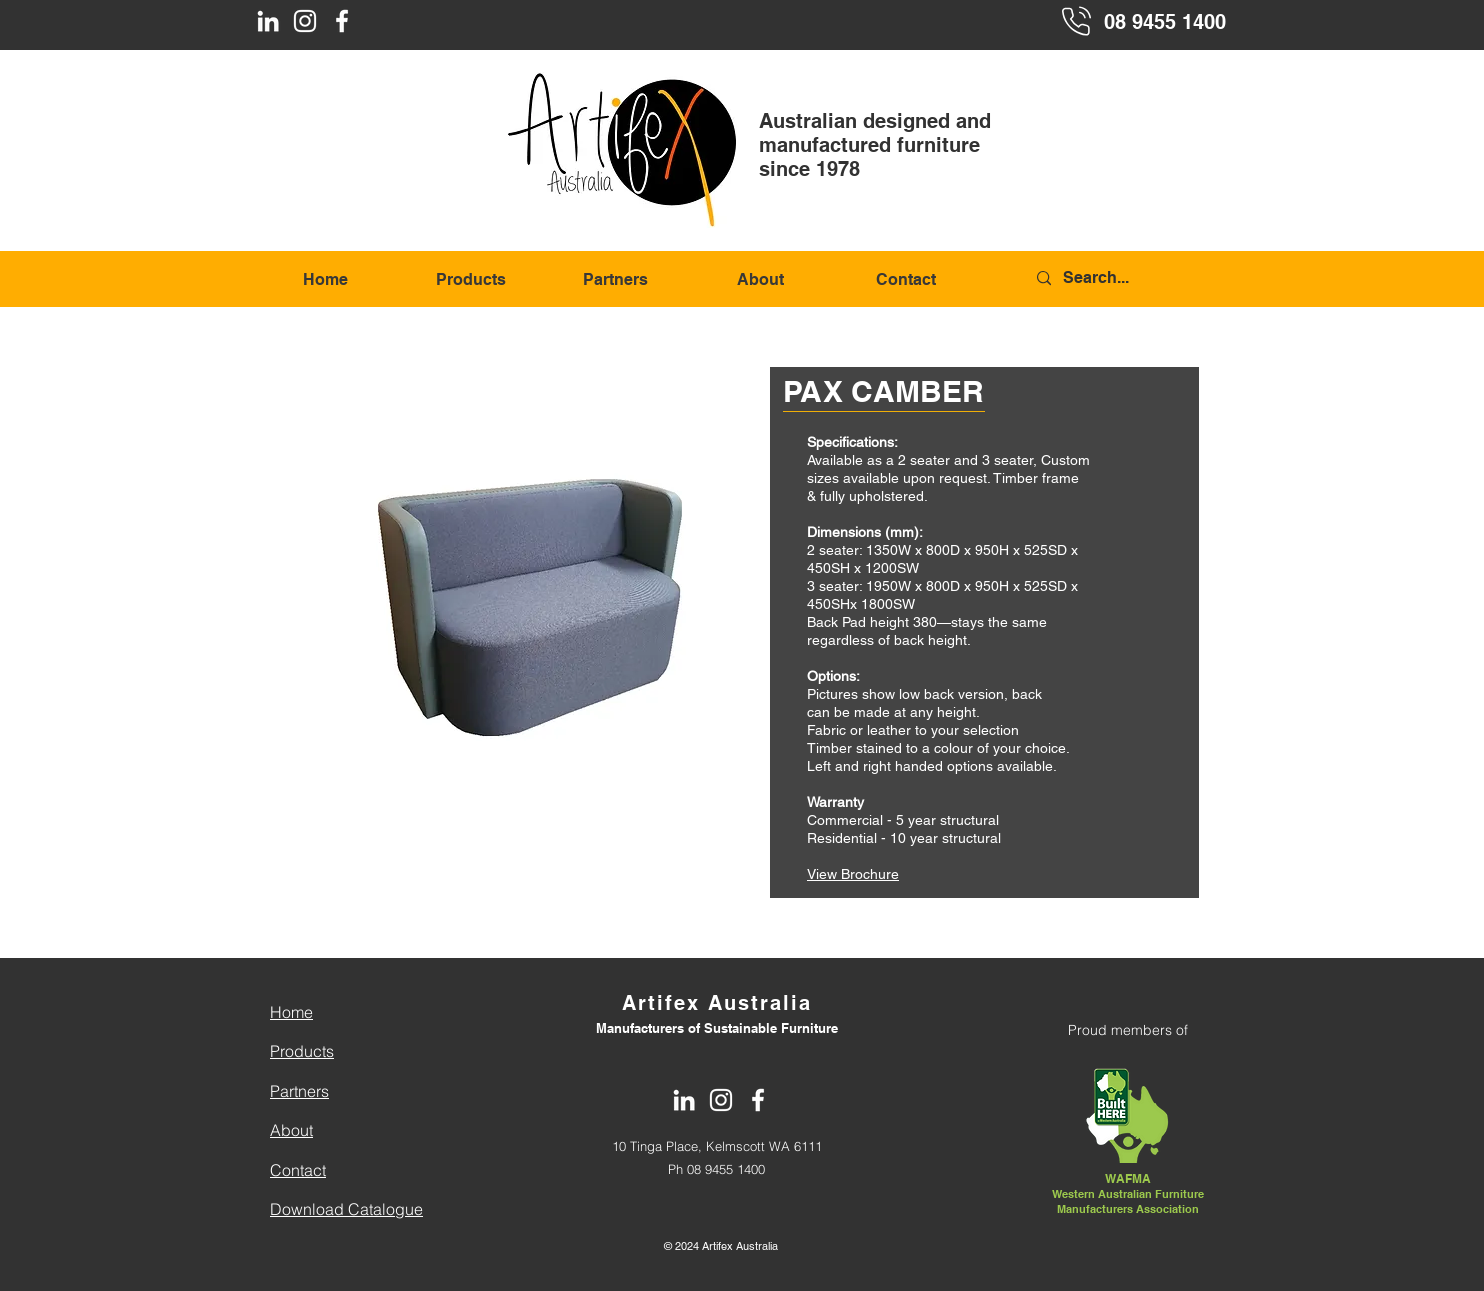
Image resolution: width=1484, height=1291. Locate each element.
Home (291, 1012)
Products (302, 1051)
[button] (535, 557)
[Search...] (1130, 278)
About (291, 1130)
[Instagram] (305, 21)
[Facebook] (342, 21)
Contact (298, 1170)
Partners (299, 1091)
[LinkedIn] (268, 21)
